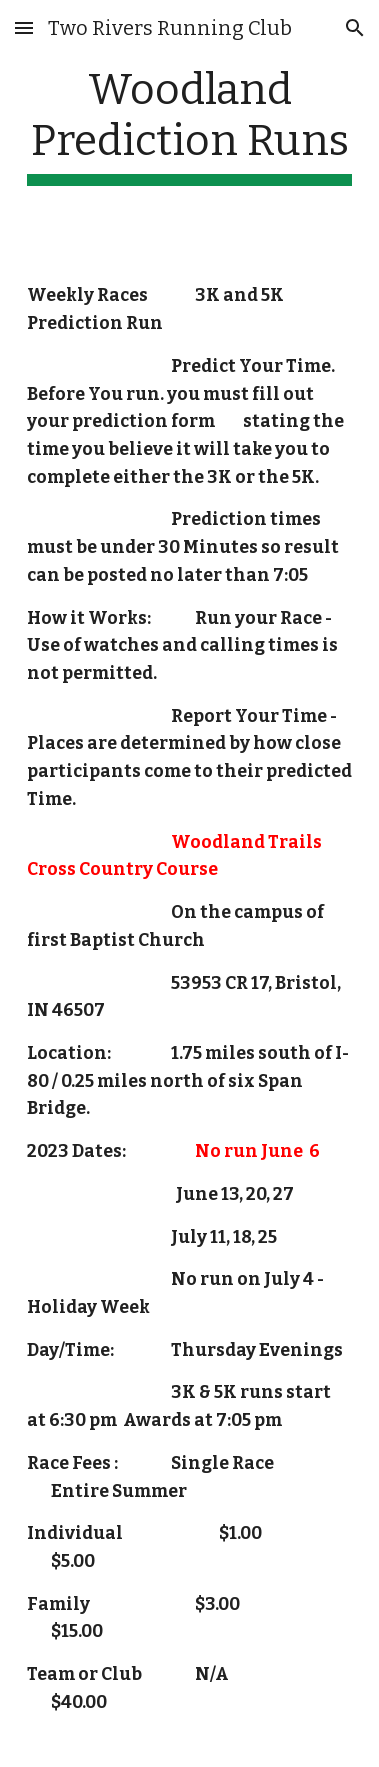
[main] (189, 125)
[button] (24, 27)
